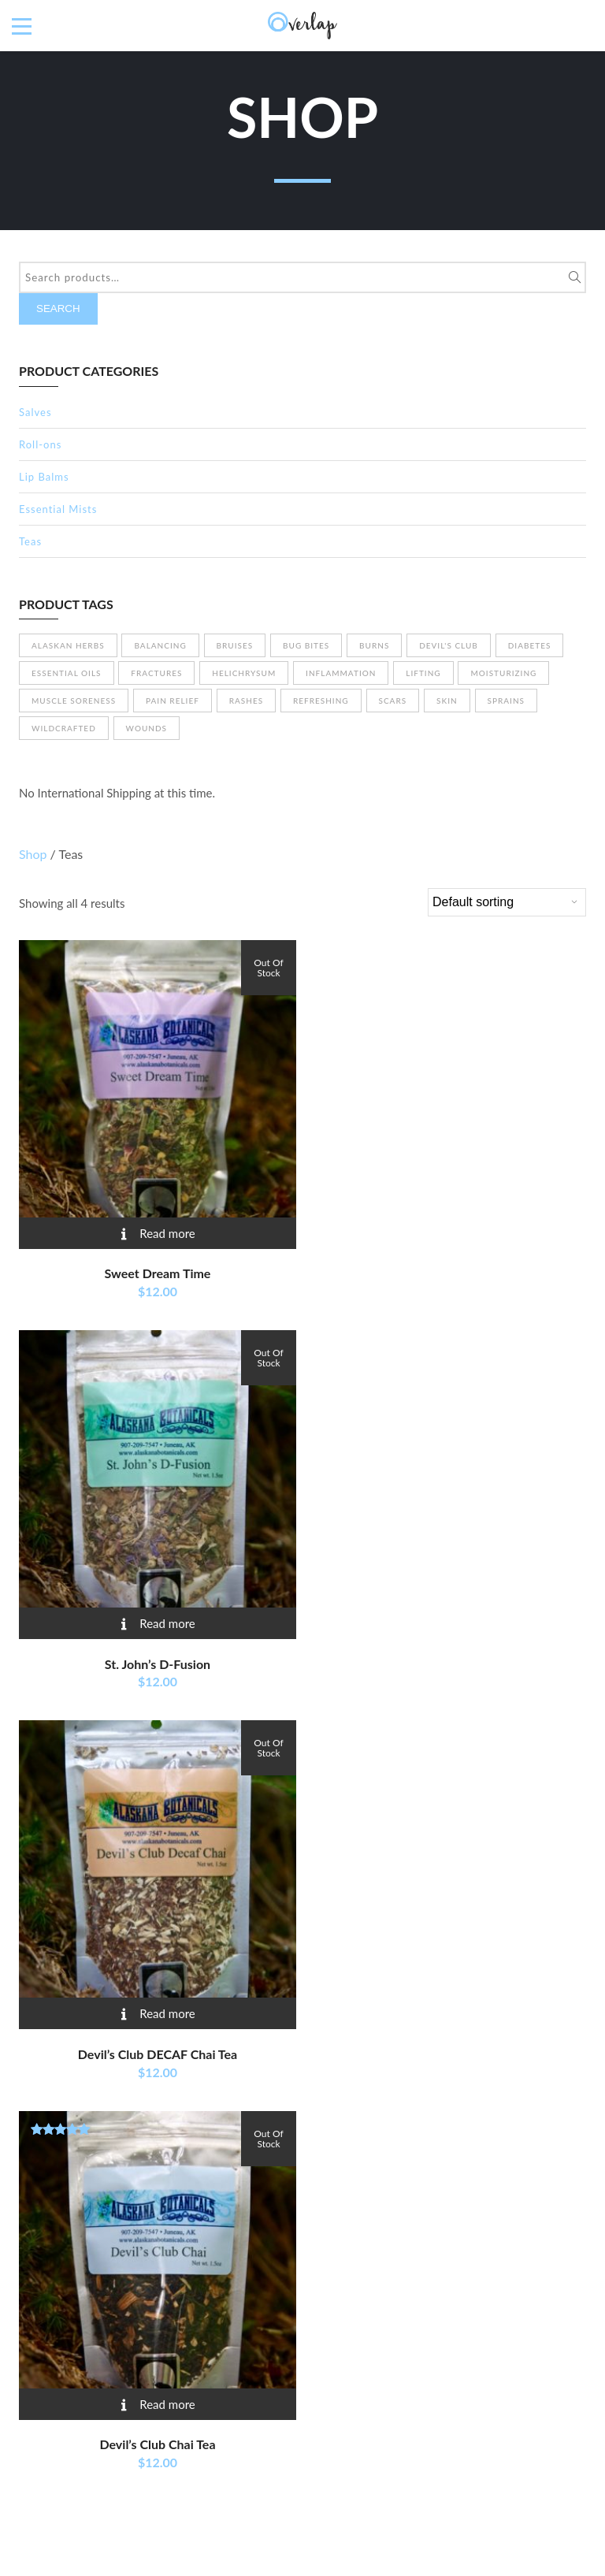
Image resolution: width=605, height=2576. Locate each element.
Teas (30, 541)
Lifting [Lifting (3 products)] (423, 673)
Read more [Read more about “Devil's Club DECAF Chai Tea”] (167, 2013)
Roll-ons (40, 444)
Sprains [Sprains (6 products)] (506, 700)
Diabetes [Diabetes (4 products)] (529, 645)
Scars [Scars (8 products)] (393, 700)
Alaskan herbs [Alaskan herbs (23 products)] (68, 645)
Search (58, 308)
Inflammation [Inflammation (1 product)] (341, 673)
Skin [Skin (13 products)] (447, 700)
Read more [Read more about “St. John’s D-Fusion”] (167, 1623)
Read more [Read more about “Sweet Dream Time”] (167, 1233)
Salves (35, 412)
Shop (33, 853)
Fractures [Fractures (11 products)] (156, 673)
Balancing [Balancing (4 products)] (160, 645)
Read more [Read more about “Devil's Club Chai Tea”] (167, 2404)
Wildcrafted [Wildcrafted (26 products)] (64, 728)
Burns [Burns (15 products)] (374, 645)
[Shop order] (507, 902)
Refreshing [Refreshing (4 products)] (321, 700)
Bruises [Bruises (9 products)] (235, 645)
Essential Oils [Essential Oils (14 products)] (67, 673)
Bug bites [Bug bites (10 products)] (306, 645)
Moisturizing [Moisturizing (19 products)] (503, 673)
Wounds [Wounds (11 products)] (146, 728)
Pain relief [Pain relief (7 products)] (172, 700)
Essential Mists (58, 509)
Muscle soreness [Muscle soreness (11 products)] (74, 700)
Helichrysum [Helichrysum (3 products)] (244, 673)
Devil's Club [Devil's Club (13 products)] (448, 645)
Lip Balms (44, 476)
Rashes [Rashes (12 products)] (246, 700)
